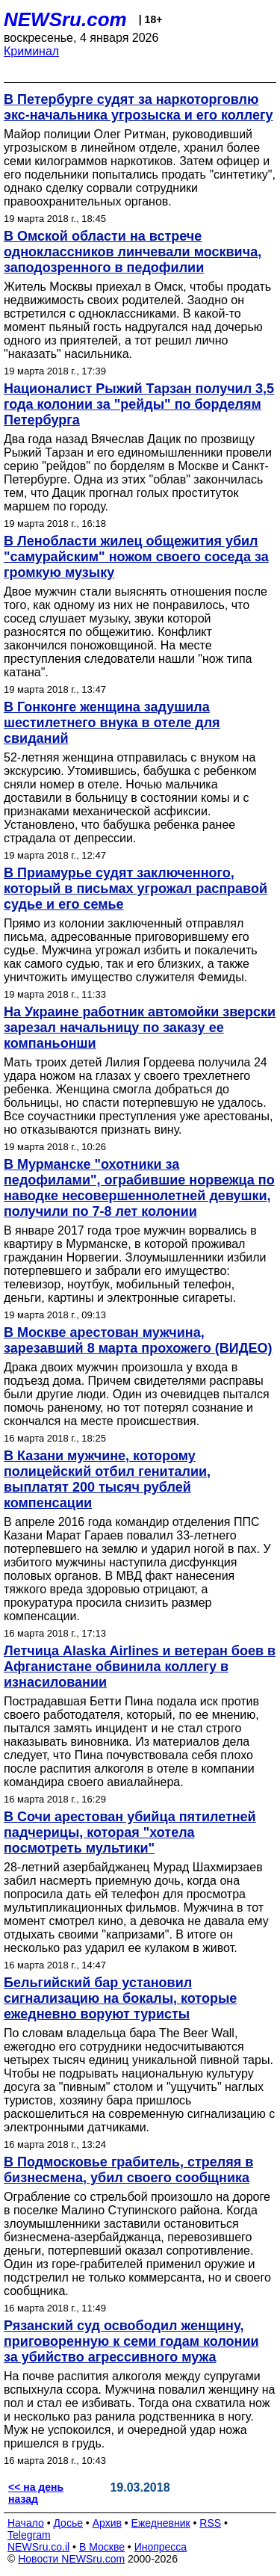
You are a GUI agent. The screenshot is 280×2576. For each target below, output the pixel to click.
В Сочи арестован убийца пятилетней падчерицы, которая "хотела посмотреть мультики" (130, 1832)
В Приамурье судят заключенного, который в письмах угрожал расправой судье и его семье (135, 888)
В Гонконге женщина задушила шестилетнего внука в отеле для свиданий (112, 722)
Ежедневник (160, 2523)
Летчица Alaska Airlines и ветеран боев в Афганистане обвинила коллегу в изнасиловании (140, 1666)
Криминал (31, 51)
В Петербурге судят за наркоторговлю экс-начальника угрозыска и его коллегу (138, 107)
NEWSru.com (65, 19)
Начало (25, 2523)
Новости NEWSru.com (71, 2559)
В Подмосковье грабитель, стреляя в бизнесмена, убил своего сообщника (128, 2170)
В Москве (102, 2547)
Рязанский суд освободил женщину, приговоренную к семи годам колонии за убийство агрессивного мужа (131, 2341)
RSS (210, 2523)
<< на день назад (35, 2493)
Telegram (29, 2535)
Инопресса (160, 2547)
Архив (107, 2523)
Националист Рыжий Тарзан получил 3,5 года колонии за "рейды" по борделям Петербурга (139, 404)
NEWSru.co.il (38, 2547)
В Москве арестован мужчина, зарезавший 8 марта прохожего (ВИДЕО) (138, 1340)
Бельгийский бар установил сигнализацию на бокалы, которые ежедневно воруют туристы (120, 1998)
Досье (68, 2523)
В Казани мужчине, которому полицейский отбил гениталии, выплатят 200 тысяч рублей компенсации (107, 1479)
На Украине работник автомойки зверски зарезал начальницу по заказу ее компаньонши (140, 1027)
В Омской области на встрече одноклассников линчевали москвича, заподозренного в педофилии (132, 252)
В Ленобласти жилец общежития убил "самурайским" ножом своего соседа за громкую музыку (136, 557)
